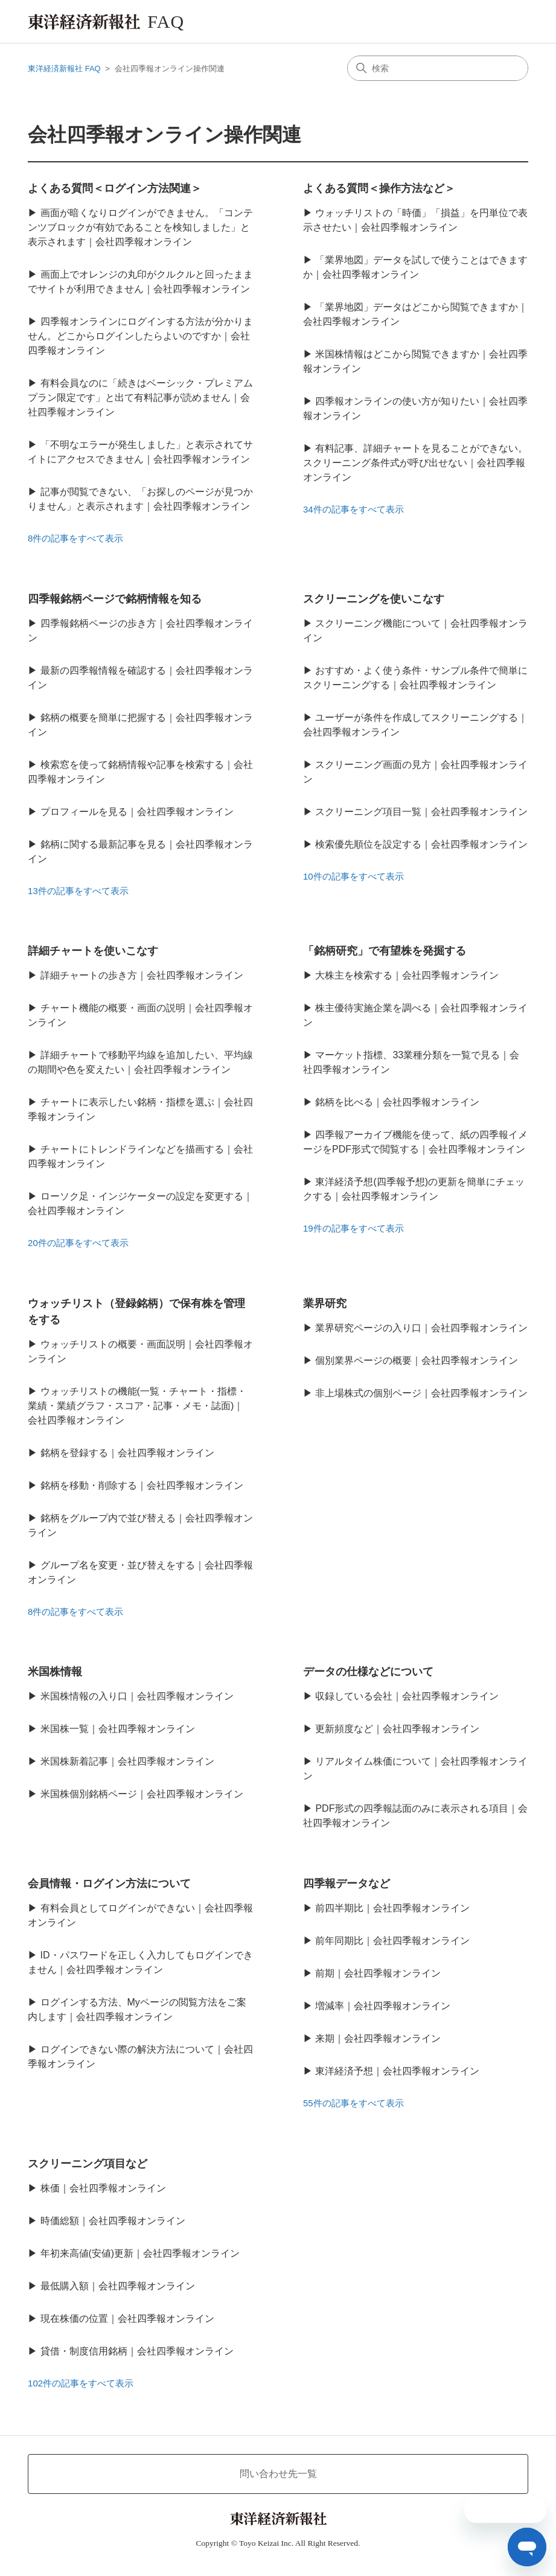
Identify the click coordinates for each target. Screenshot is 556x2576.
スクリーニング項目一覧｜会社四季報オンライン (421, 812)
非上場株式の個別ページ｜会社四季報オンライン (421, 1393)
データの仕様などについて (368, 1672)
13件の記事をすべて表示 (78, 891)
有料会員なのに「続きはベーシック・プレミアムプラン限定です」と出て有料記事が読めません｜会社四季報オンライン (140, 397)
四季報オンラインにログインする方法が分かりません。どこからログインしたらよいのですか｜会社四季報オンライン (140, 336)
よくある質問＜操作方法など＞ (379, 188)
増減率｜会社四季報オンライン (382, 2006)
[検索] (438, 68)
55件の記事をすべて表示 (353, 2103)
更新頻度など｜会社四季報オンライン (397, 1729)
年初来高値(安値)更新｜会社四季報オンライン (140, 2253)
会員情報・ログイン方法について (109, 1884)
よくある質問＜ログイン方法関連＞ (115, 188)
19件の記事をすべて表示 (353, 1228)
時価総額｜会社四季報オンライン (112, 2221)
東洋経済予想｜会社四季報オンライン (397, 2071)
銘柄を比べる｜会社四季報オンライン (397, 1102)
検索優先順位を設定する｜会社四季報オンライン (421, 844)
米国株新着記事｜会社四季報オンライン (127, 1761)
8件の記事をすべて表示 (75, 538)
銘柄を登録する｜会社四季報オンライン (127, 1453)
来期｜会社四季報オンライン (378, 2038)
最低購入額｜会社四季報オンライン (117, 2286)
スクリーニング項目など (87, 2164)
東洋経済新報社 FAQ (64, 68)
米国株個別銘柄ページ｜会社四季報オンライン (141, 1794)
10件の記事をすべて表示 (353, 876)
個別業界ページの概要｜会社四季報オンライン (416, 1360)
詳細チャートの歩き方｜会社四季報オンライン (141, 975)
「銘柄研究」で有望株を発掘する (384, 951)
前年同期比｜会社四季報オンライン (392, 1940)
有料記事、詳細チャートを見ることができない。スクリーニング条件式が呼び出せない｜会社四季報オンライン (415, 462)
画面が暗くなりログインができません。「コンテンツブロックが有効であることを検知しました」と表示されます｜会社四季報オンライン (140, 227)
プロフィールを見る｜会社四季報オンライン (137, 812)
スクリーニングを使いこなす (373, 599)
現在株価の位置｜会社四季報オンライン (127, 2318)
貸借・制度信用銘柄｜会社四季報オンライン (137, 2351)
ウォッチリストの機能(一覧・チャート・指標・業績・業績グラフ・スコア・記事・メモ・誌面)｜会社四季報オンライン (137, 1405)
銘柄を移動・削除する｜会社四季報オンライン (141, 1485)
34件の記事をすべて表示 (353, 509)
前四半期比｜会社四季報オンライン (392, 1908)
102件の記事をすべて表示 (80, 2383)
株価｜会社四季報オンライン (103, 2188)
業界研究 (325, 1303)
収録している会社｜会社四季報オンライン (407, 1696)
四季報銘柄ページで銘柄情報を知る (115, 599)
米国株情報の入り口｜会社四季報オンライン (137, 1696)
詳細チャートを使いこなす (93, 951)
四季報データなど (346, 1884)
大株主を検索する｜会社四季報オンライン (407, 975)
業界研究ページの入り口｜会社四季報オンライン (421, 1328)
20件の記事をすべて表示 (78, 1243)
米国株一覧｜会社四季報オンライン (117, 1729)
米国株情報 (55, 1672)
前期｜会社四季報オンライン (378, 1973)
